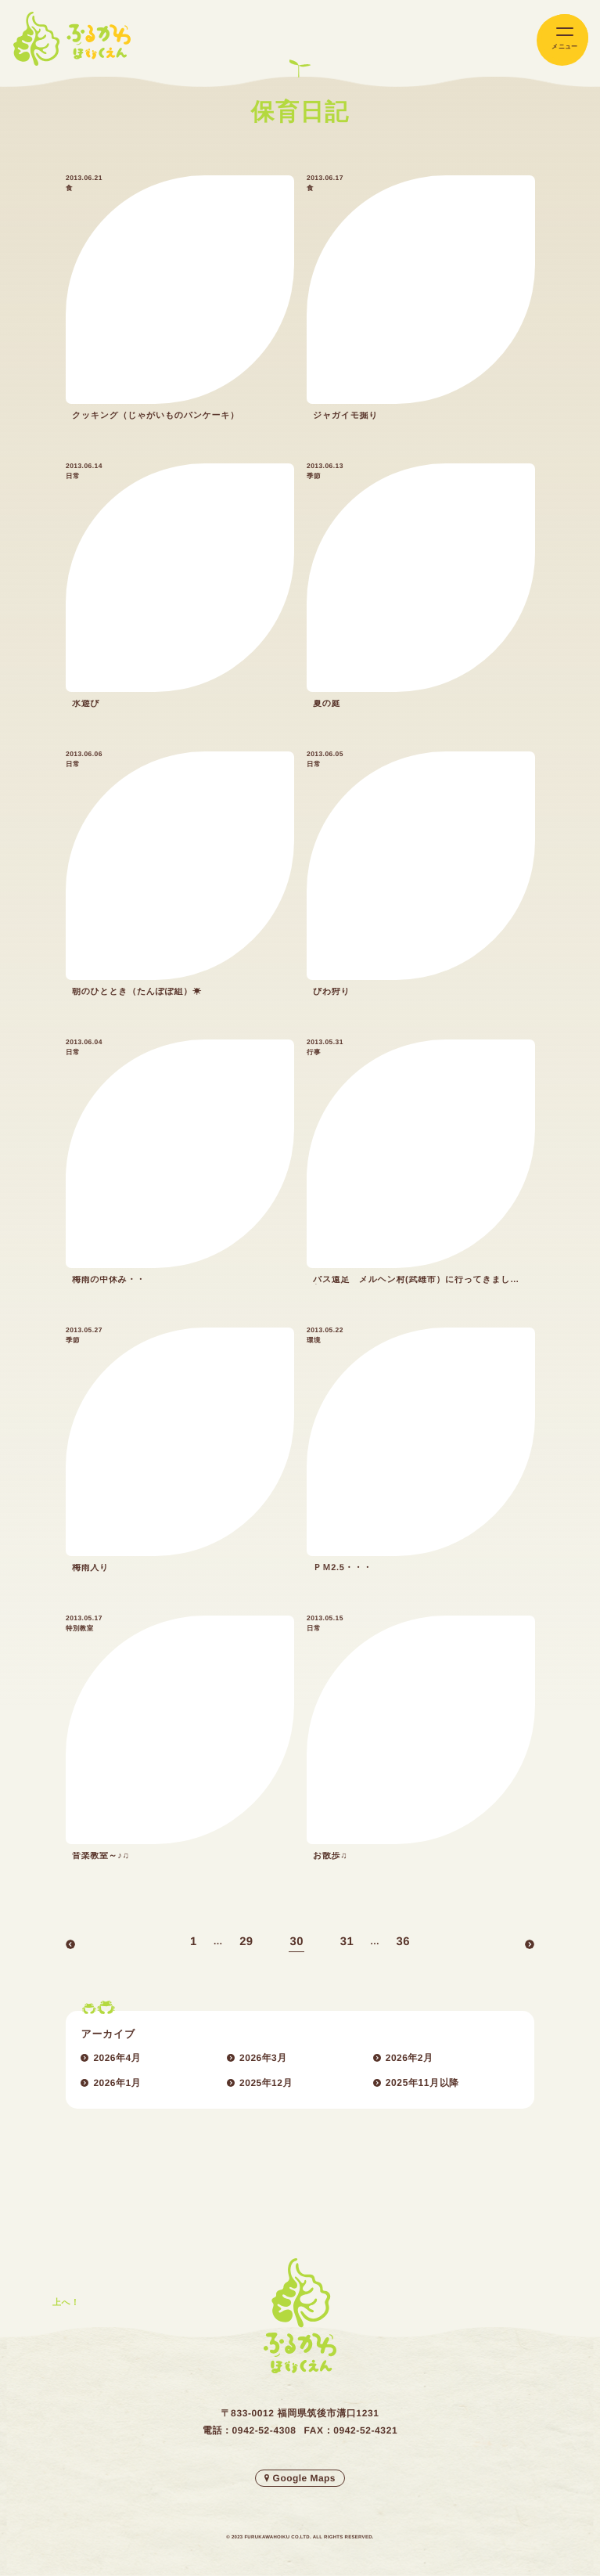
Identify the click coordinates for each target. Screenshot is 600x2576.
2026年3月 (263, 2058)
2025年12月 (266, 2083)
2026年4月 (117, 2058)
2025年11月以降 (422, 2083)
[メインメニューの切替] (562, 40)
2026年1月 (117, 2083)
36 (404, 1943)
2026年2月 (409, 2058)
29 (246, 1943)
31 (347, 1943)
